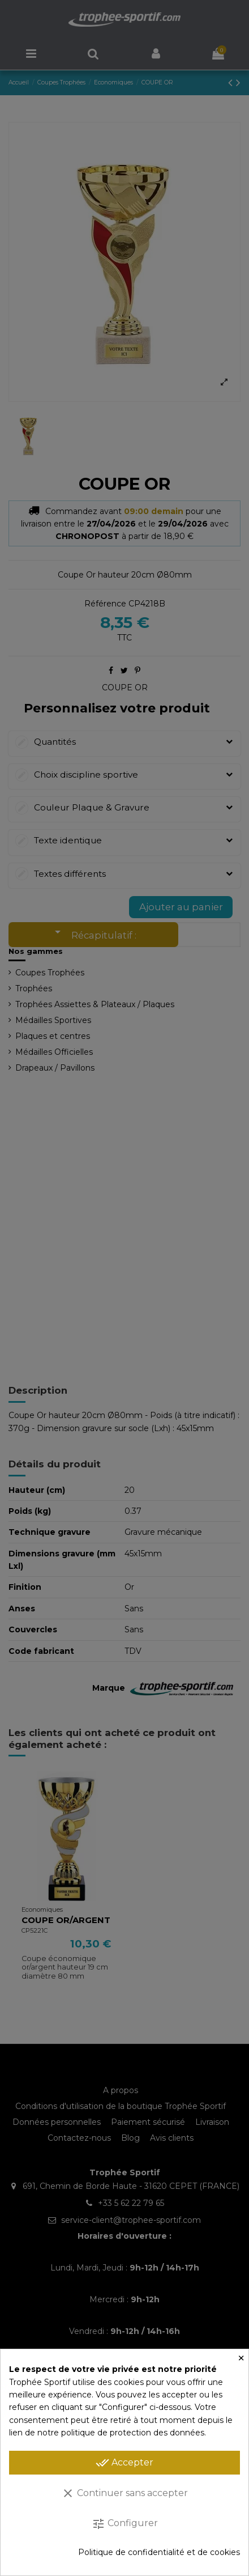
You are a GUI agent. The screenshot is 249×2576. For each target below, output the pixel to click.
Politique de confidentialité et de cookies (159, 2552)
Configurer (125, 2524)
